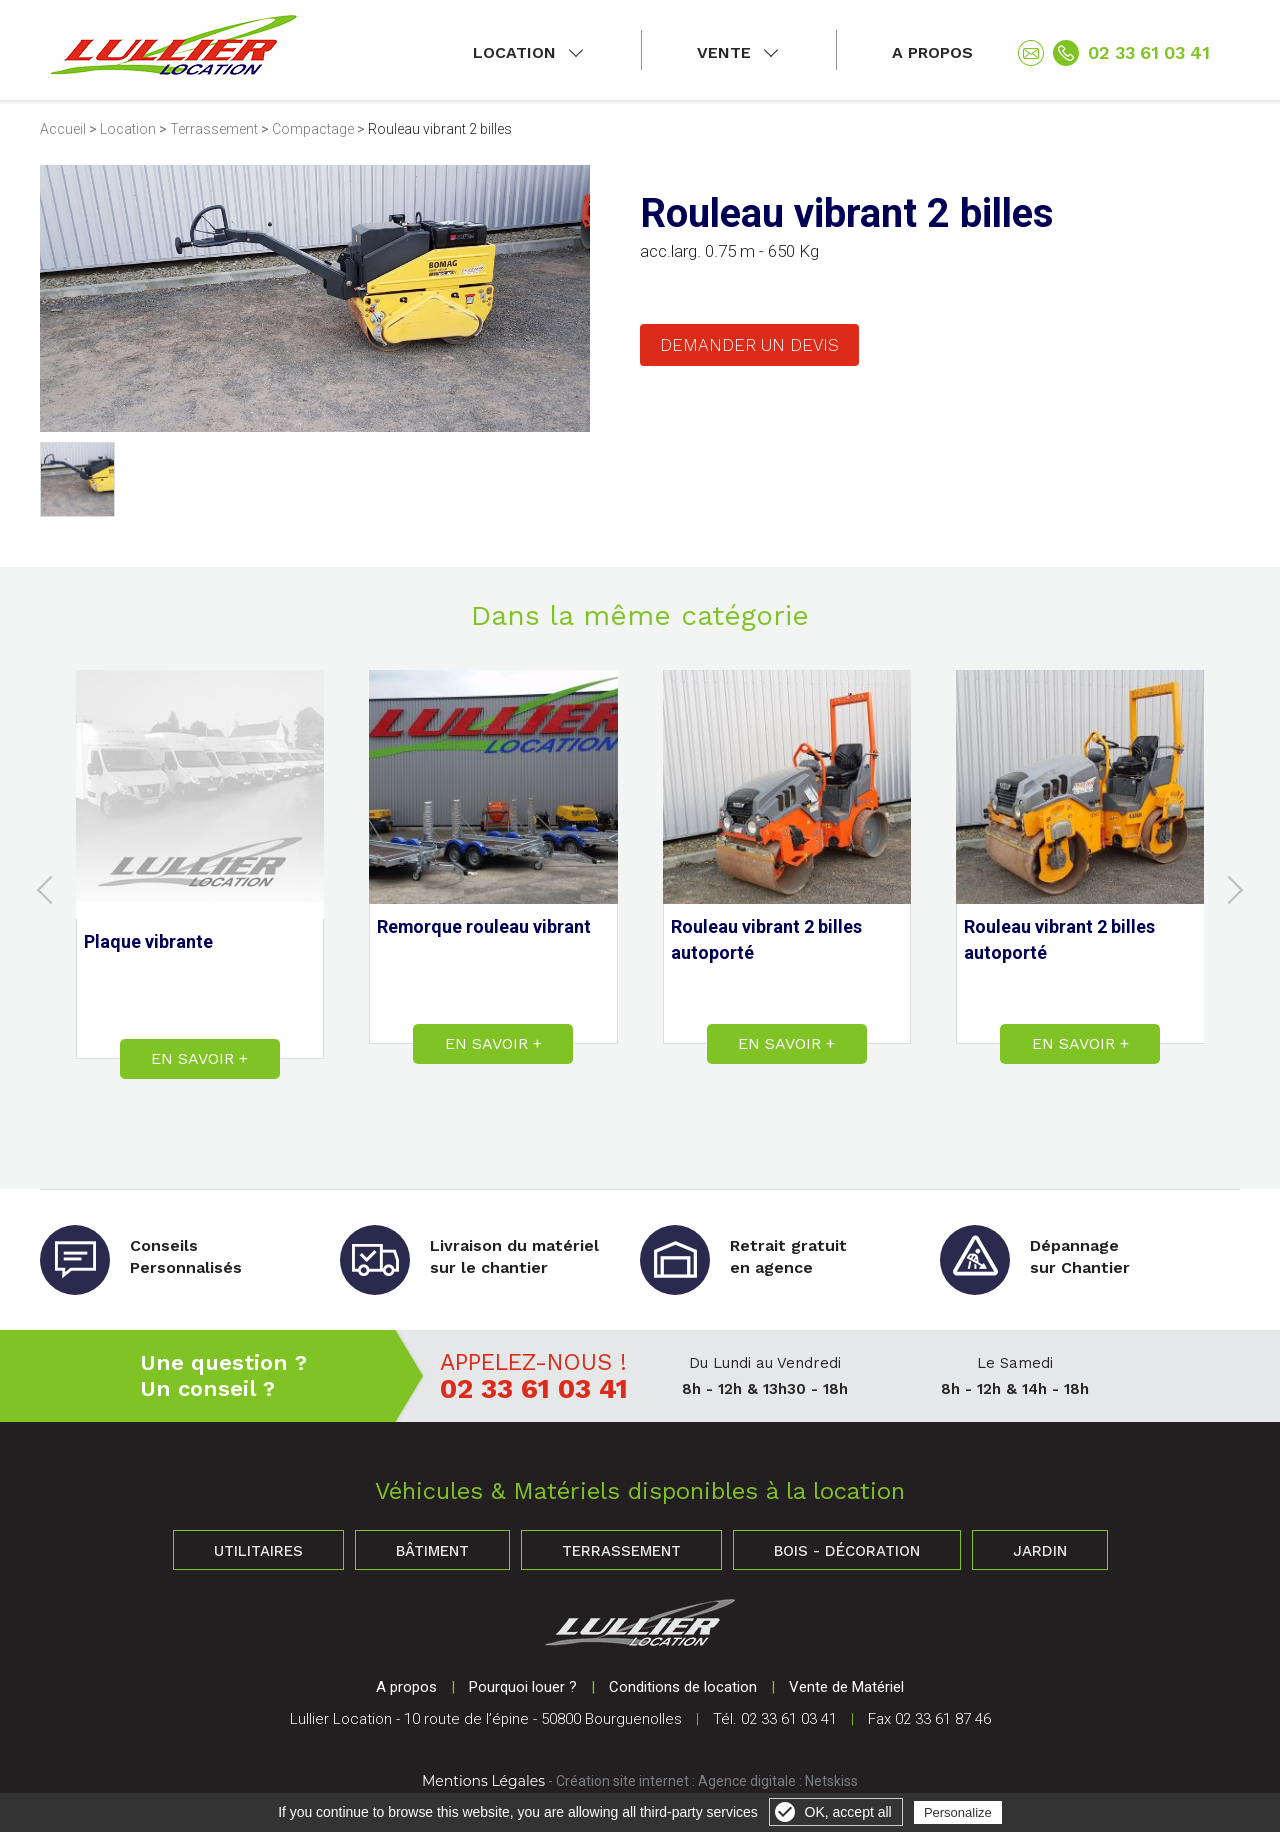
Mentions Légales (483, 1781)
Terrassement (214, 129)
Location (514, 52)
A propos (932, 52)
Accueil (63, 129)
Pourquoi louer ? (523, 1687)
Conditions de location (683, 1687)
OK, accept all (848, 1812)
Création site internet (622, 1781)
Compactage (313, 129)
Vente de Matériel (846, 1687)
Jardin (1040, 1551)
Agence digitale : (751, 1781)
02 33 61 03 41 (1149, 52)
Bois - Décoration (847, 1551)
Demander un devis (749, 345)
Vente (724, 52)
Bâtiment (432, 1551)
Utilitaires (258, 1551)
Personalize (958, 1812)
